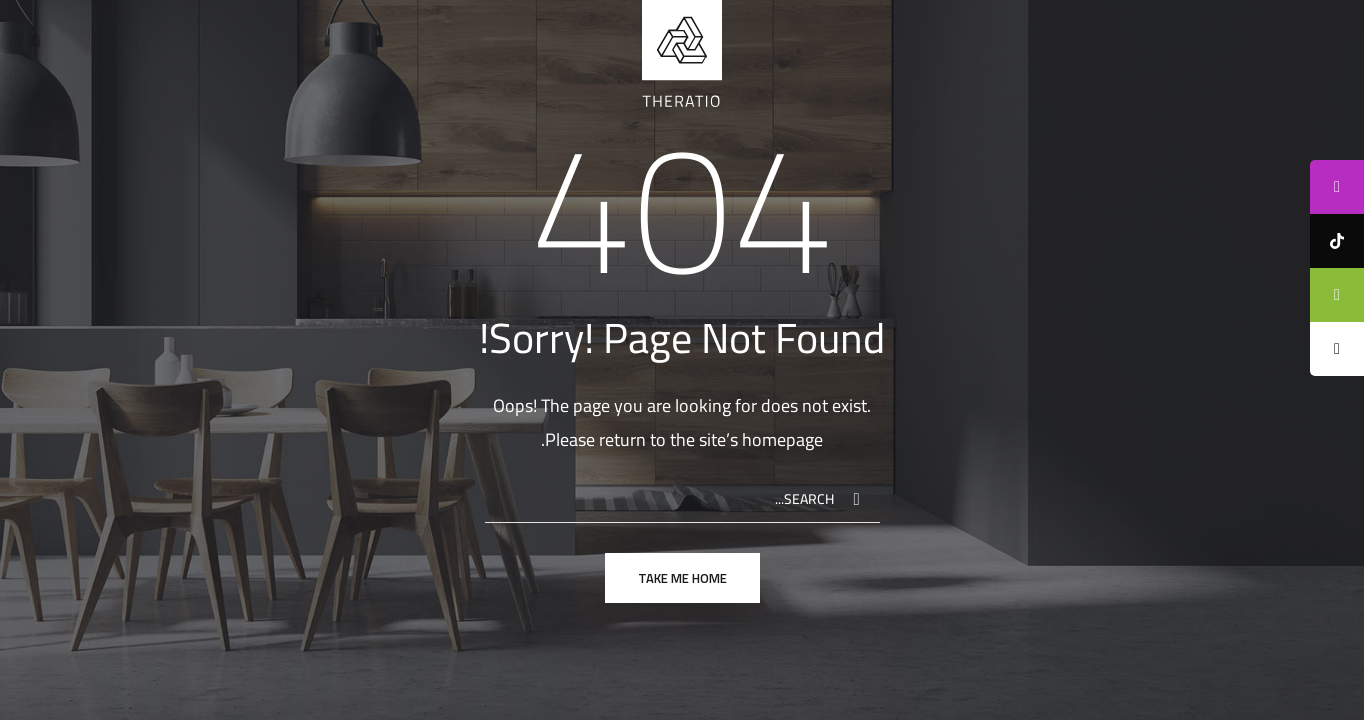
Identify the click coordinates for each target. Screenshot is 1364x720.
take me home (682, 578)
